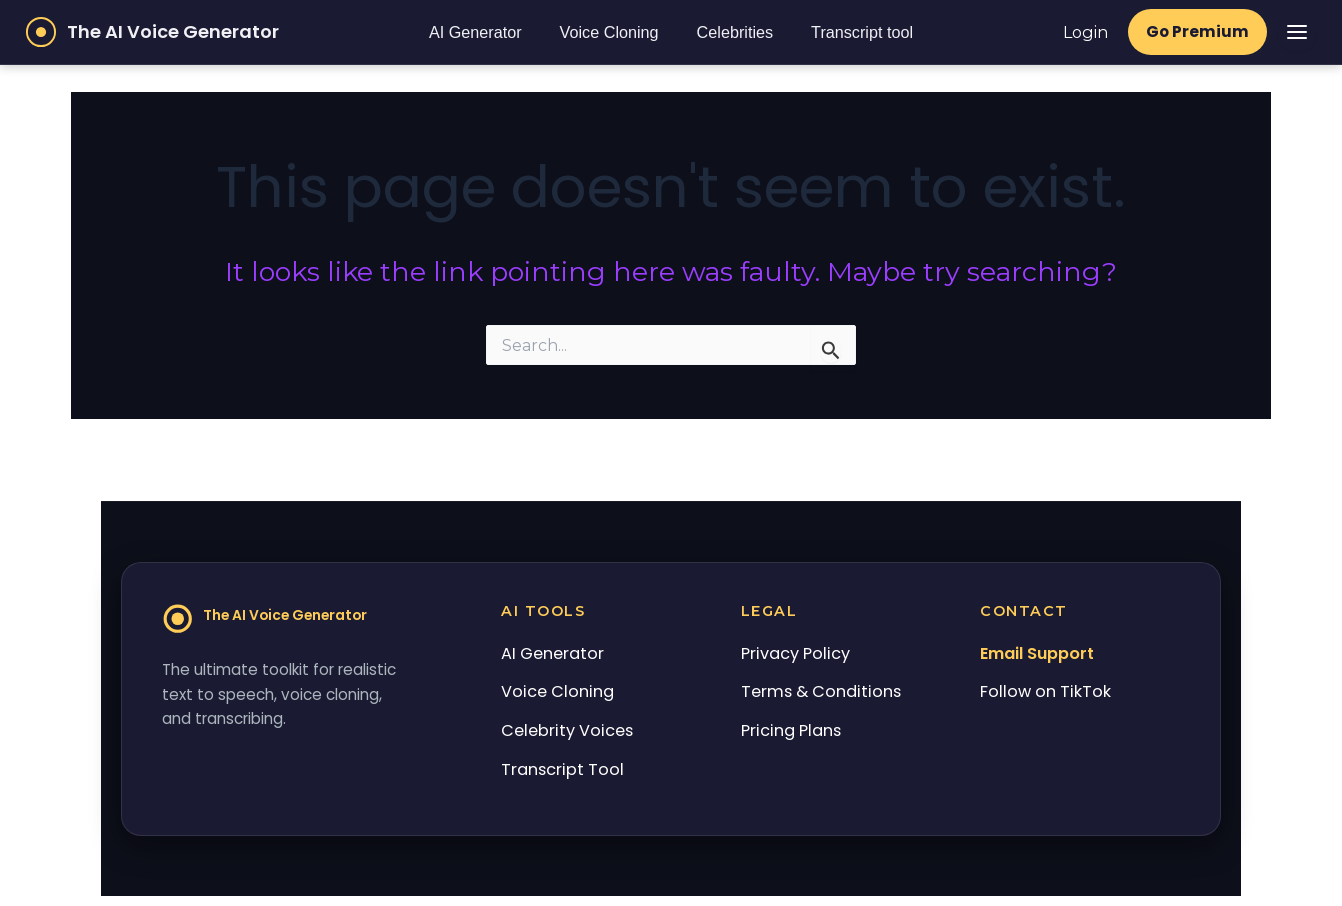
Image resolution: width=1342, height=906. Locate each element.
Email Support (1037, 653)
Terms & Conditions (821, 691)
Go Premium (1197, 31)
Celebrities (734, 32)
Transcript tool (861, 32)
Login (1084, 32)
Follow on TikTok (1045, 691)
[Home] (272, 623)
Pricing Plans (791, 730)
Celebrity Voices (567, 730)
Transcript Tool (562, 769)
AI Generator (474, 32)
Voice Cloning (608, 32)
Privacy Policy (795, 653)
